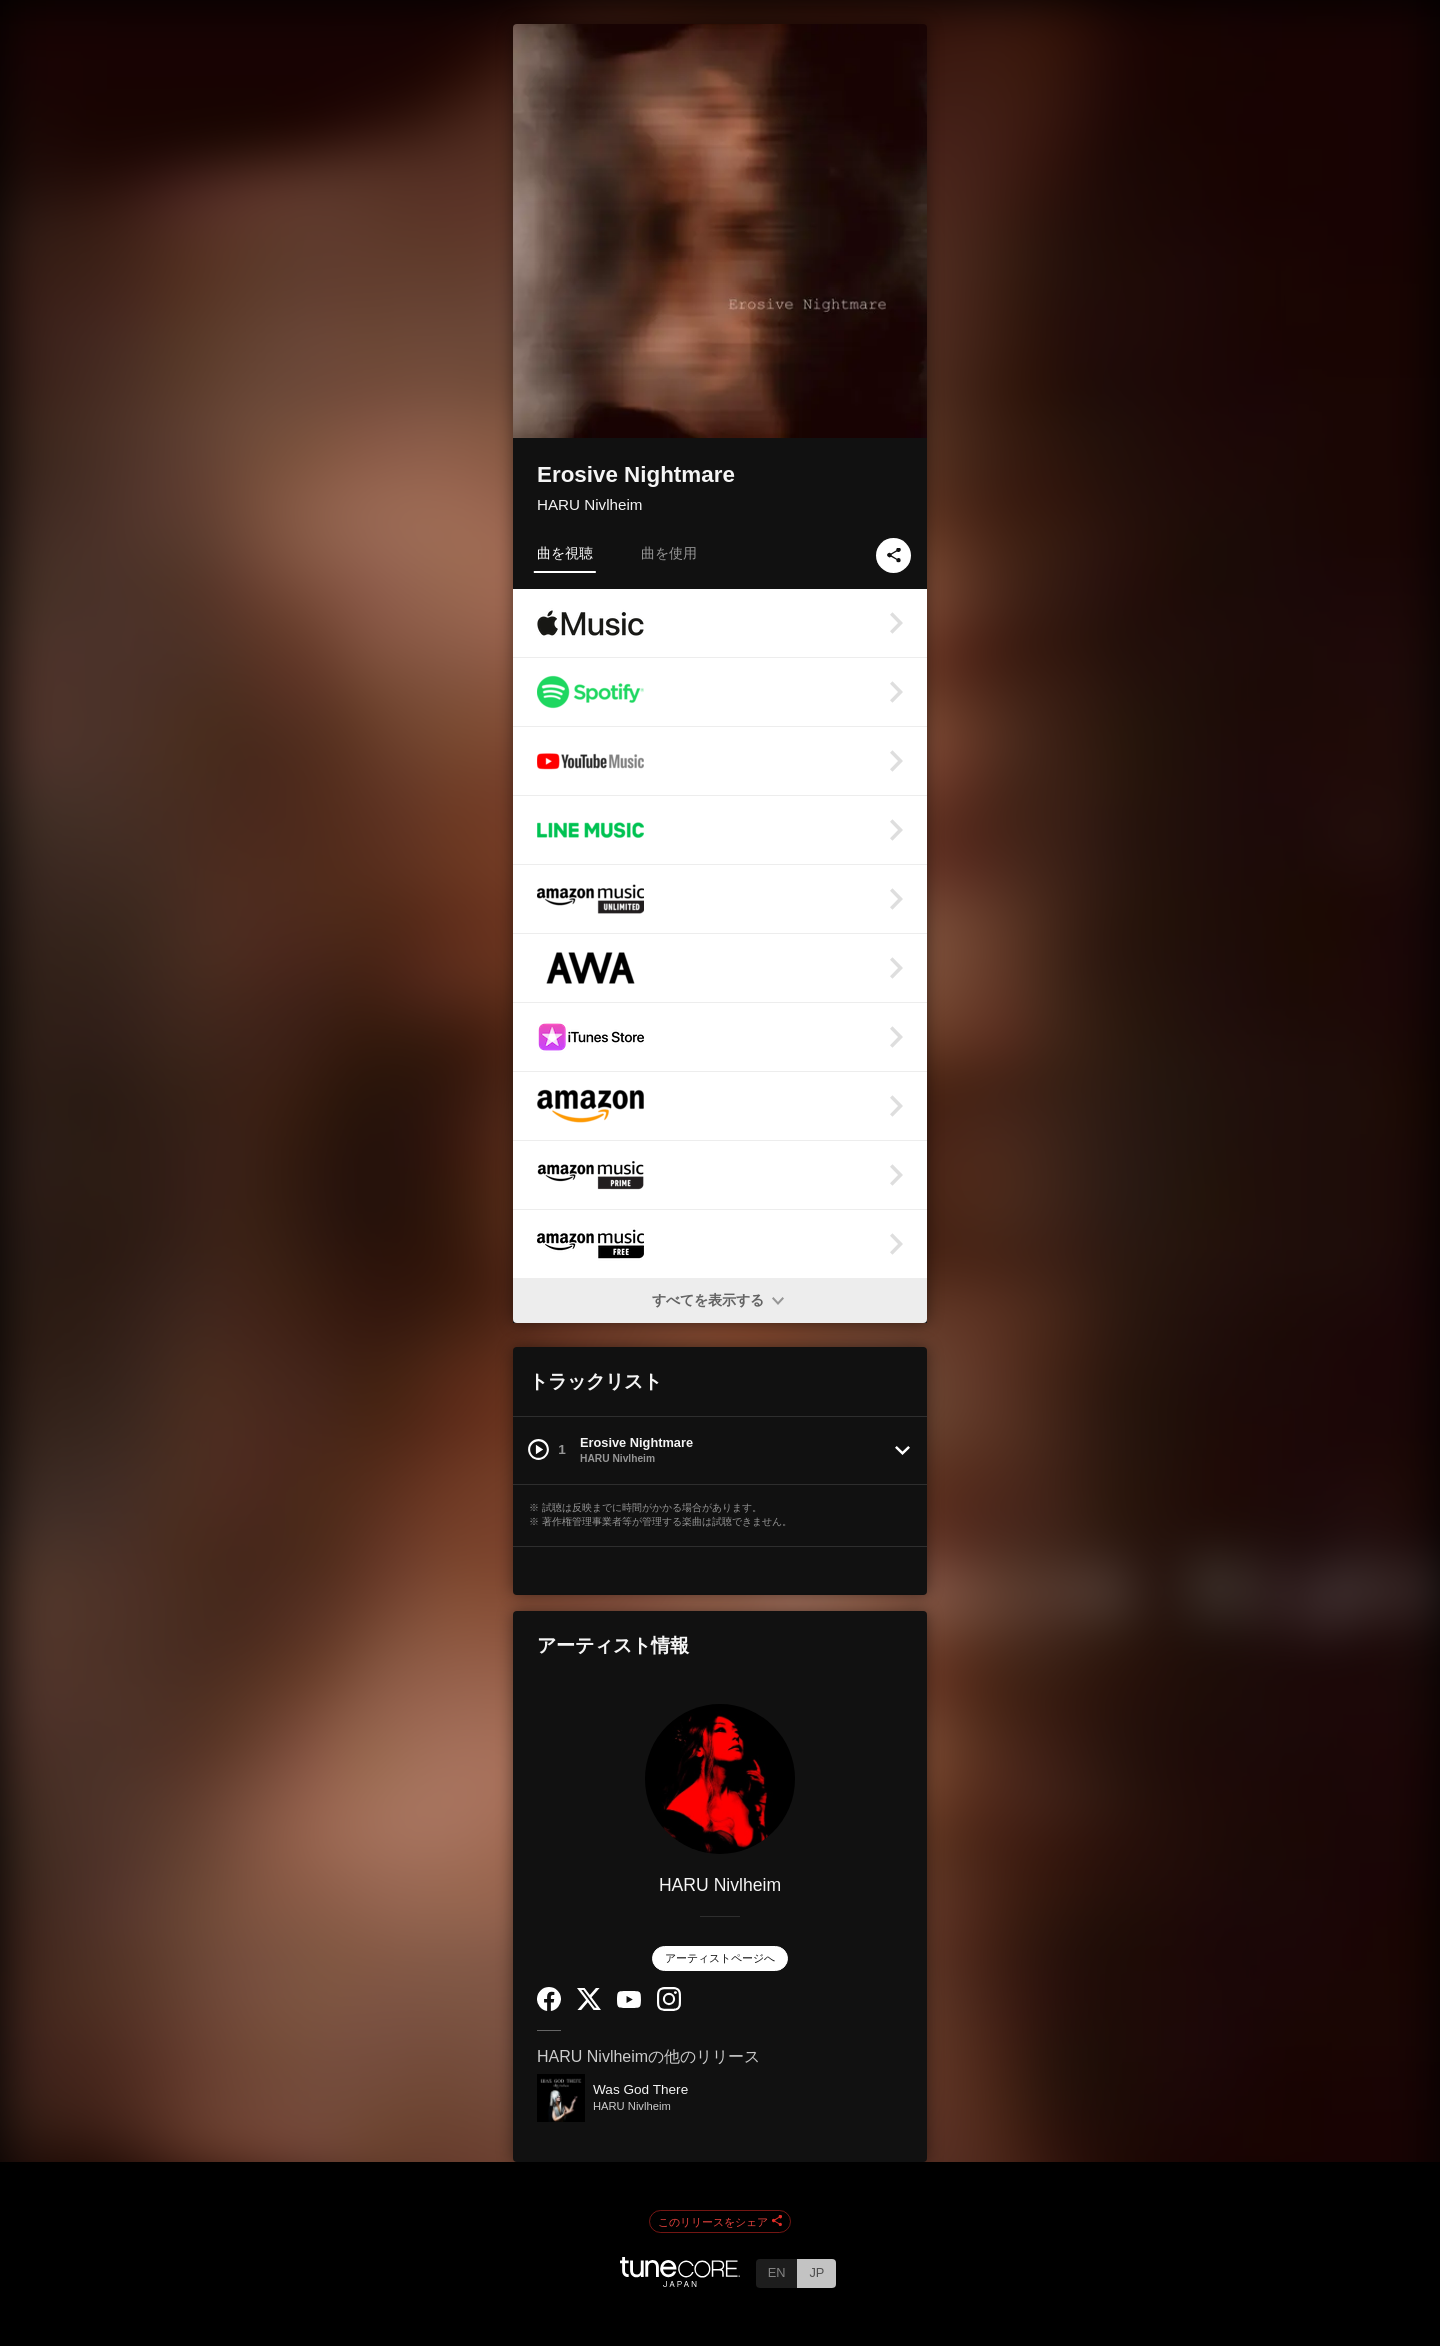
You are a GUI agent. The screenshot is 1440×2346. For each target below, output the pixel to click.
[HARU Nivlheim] (720, 1779)
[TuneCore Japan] (680, 2281)
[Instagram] (669, 2006)
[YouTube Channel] (629, 2003)
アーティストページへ (720, 1958)
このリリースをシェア (720, 2222)
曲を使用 (669, 553)
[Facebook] (549, 2006)
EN (777, 2272)
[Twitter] (589, 2005)
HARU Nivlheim (589, 504)
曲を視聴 (565, 553)
